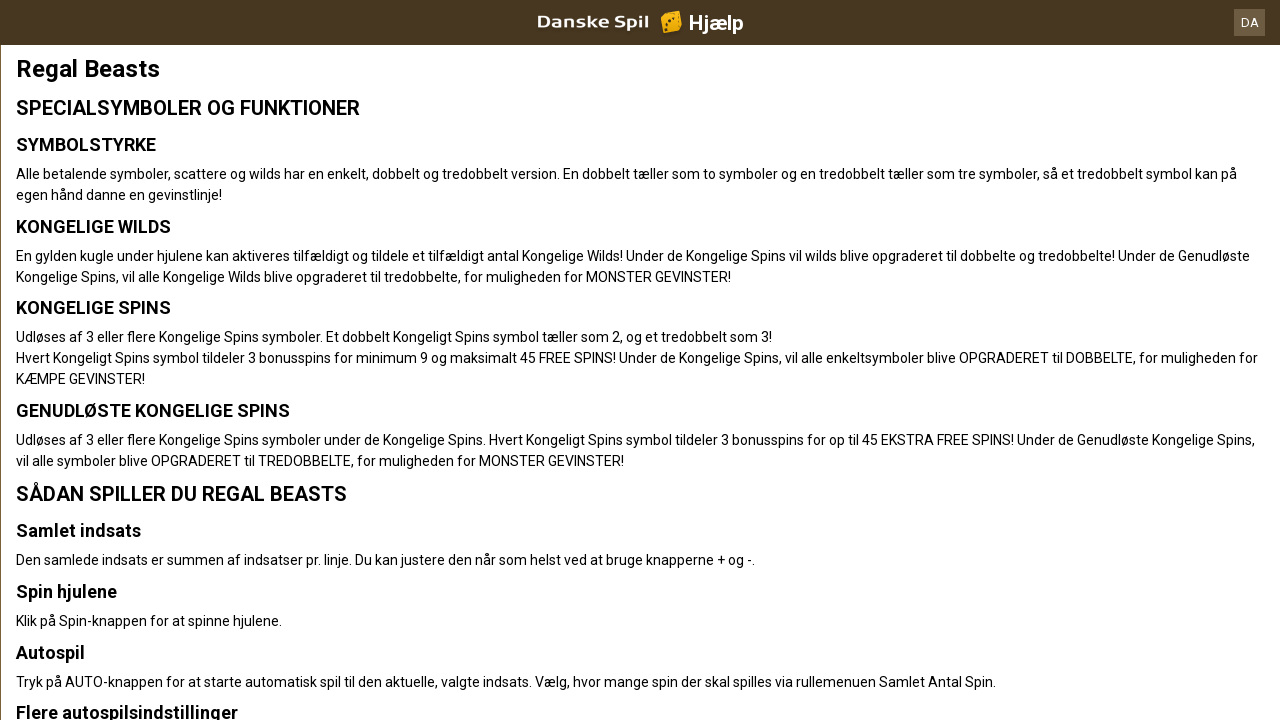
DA (1250, 22)
